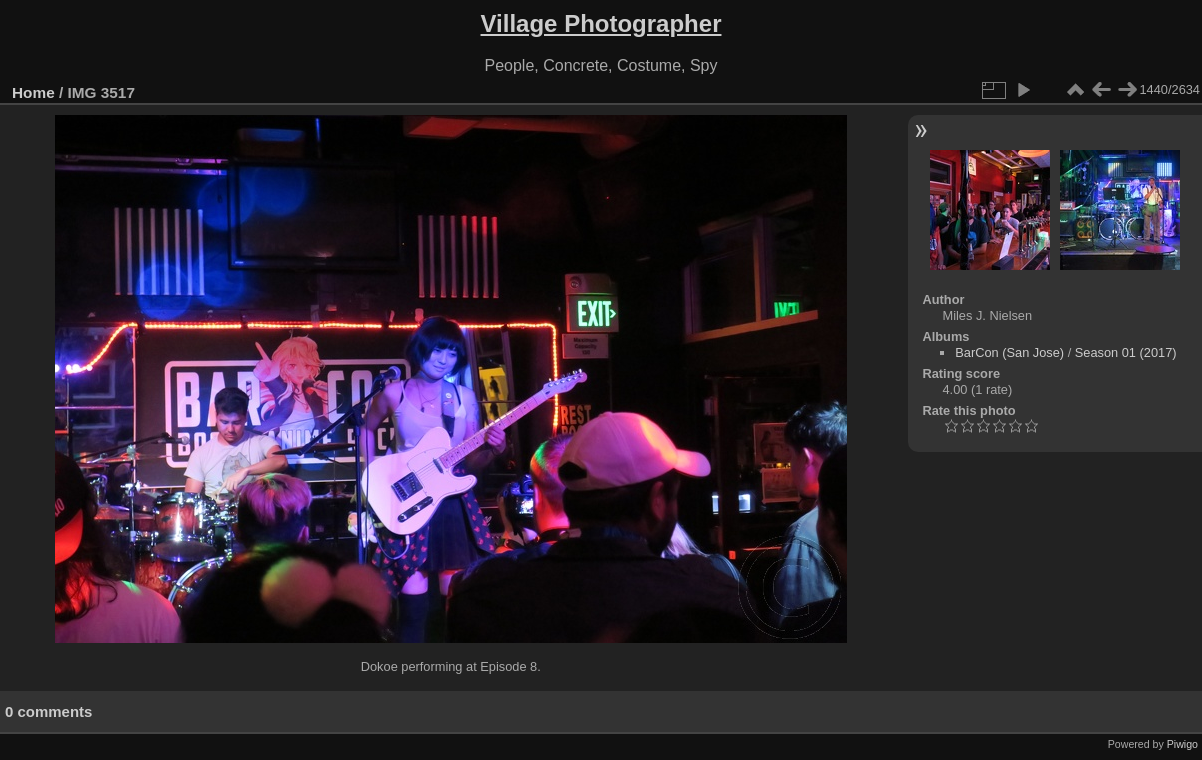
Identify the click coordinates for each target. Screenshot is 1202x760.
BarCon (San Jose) (1009, 352)
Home (33, 92)
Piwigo (1182, 744)
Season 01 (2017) (1126, 352)
